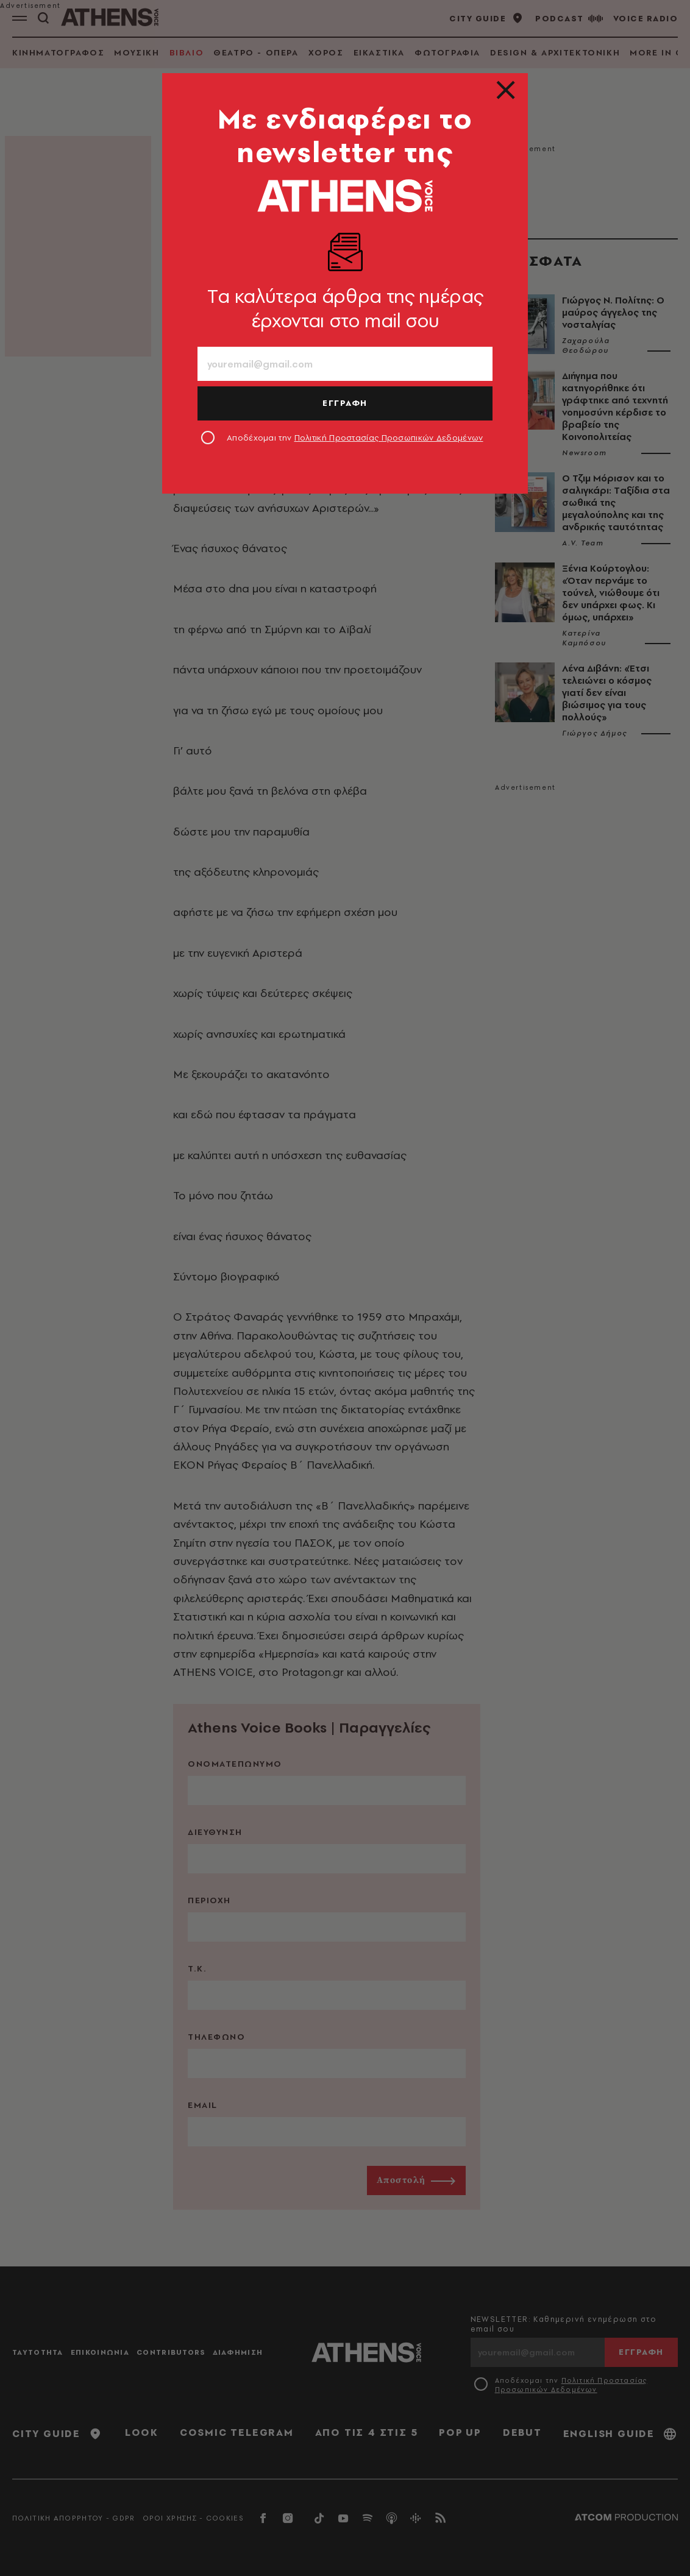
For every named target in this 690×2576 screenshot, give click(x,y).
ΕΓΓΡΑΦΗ (345, 402)
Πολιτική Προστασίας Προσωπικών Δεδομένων (388, 437)
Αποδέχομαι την (355, 437)
